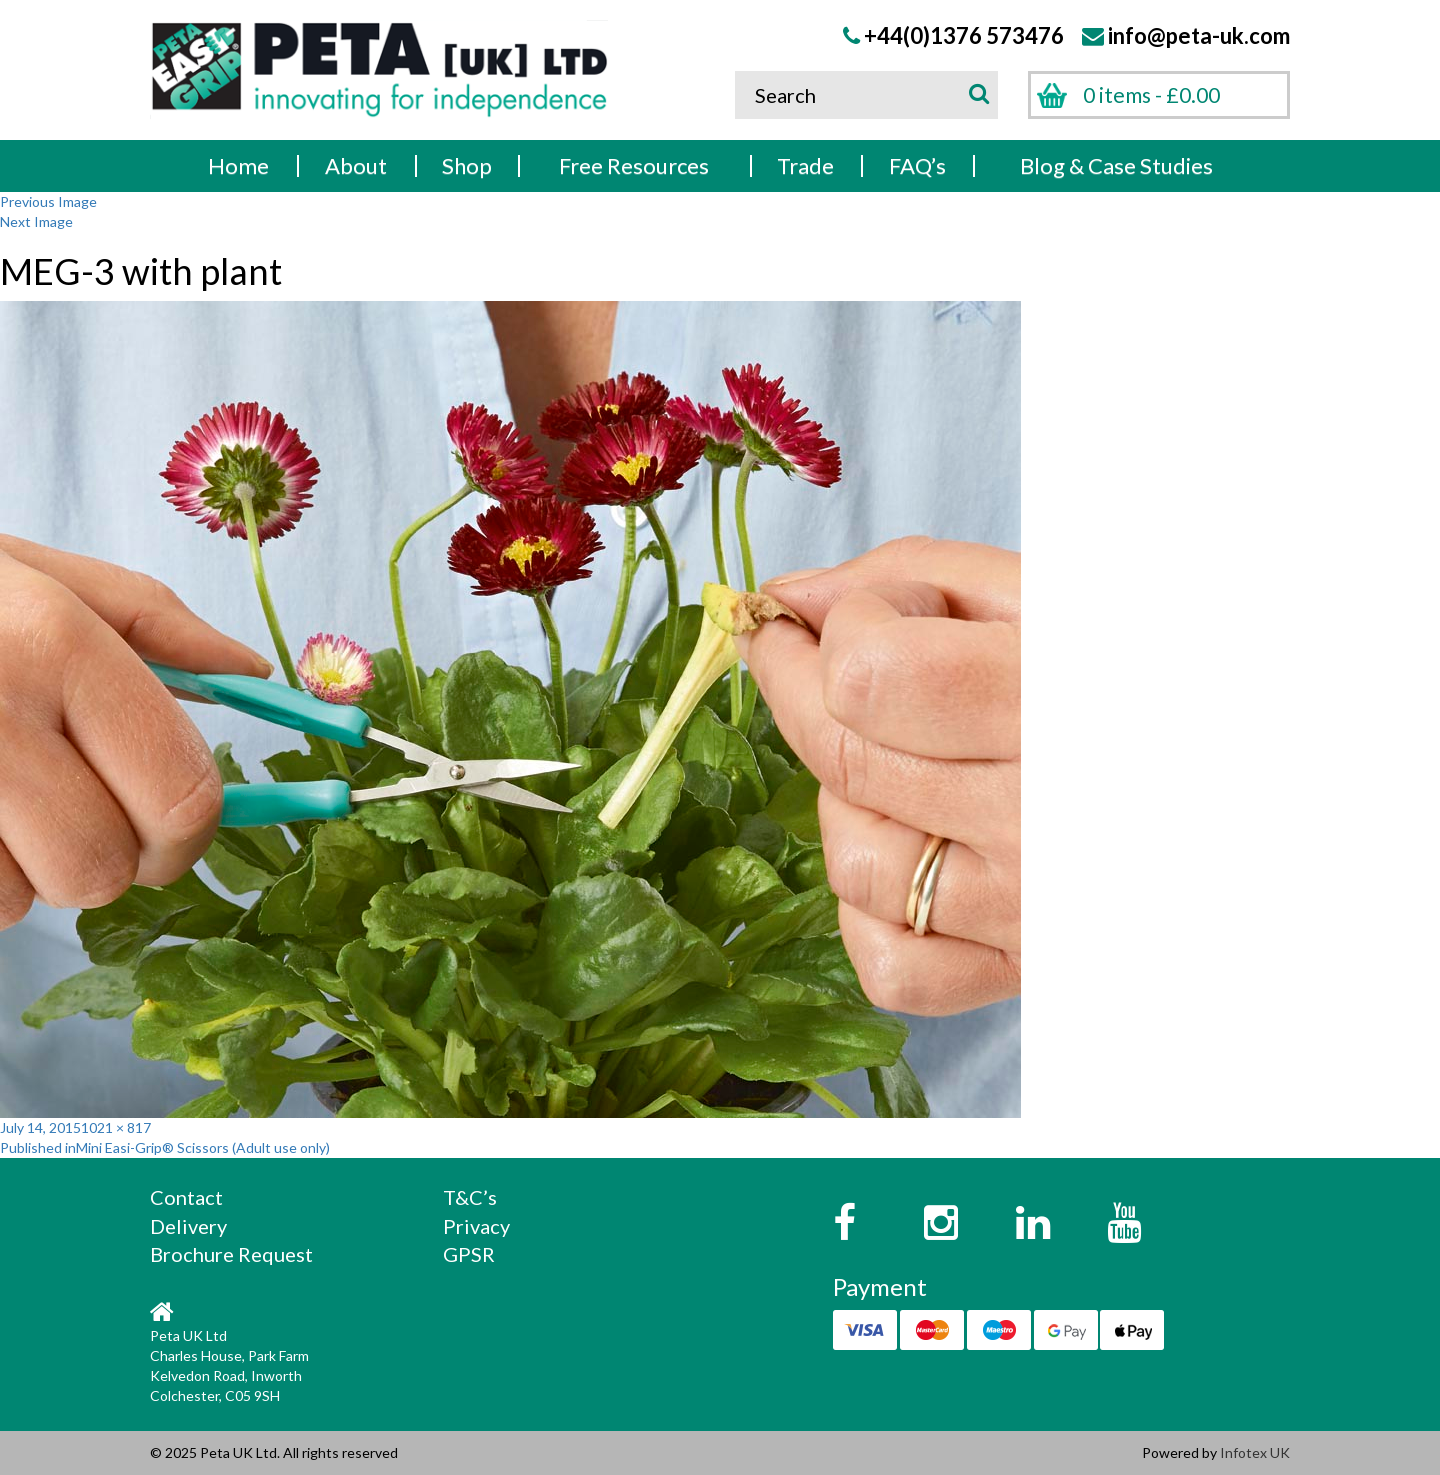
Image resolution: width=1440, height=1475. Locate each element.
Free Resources (634, 165)
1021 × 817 (116, 1127)
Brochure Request (231, 1254)
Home (238, 165)
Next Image (36, 221)
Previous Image (48, 201)
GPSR (469, 1254)
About (356, 165)
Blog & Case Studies (1116, 165)
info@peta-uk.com (1199, 35)
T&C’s (470, 1197)
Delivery (188, 1226)
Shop (467, 165)
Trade (805, 165)
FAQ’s (917, 165)
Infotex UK (1255, 1452)
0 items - (1151, 94)
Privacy (476, 1226)
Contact (186, 1197)
